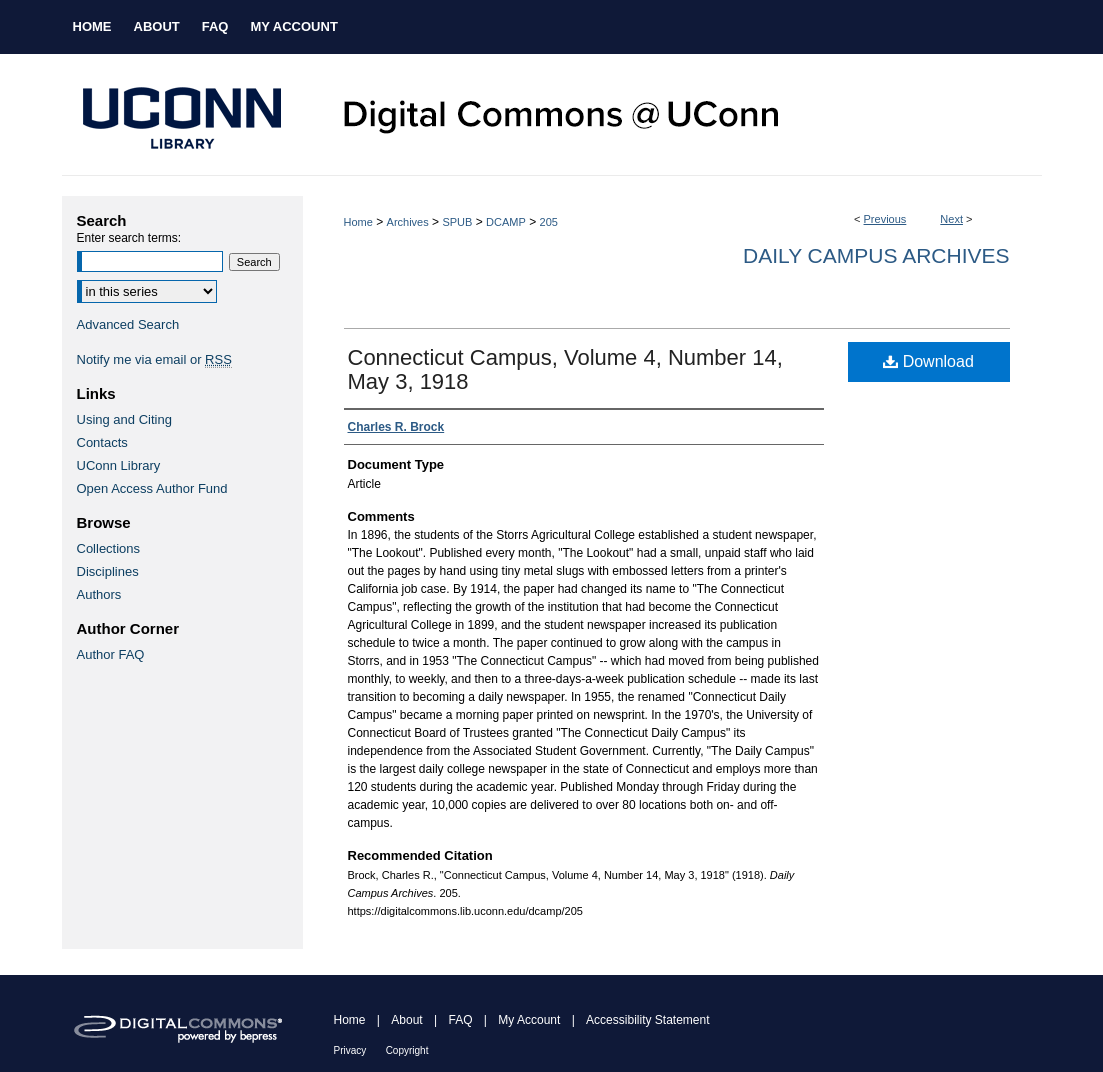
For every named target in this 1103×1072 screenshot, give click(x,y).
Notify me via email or (154, 359)
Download (928, 361)
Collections (109, 548)
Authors (99, 594)
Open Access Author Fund (152, 488)
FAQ (460, 1020)
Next (951, 219)
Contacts (102, 442)
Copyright (407, 1050)
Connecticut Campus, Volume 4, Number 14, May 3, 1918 (565, 369)
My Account (529, 1020)
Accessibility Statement (647, 1020)
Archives (408, 222)
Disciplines (108, 571)
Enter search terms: (129, 238)
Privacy (350, 1050)
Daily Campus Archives (876, 255)
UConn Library (119, 465)
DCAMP (506, 222)
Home (358, 222)
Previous (885, 219)
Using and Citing (124, 419)
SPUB (457, 222)
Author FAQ (111, 654)
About (406, 1020)
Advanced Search (128, 324)
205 (549, 222)
